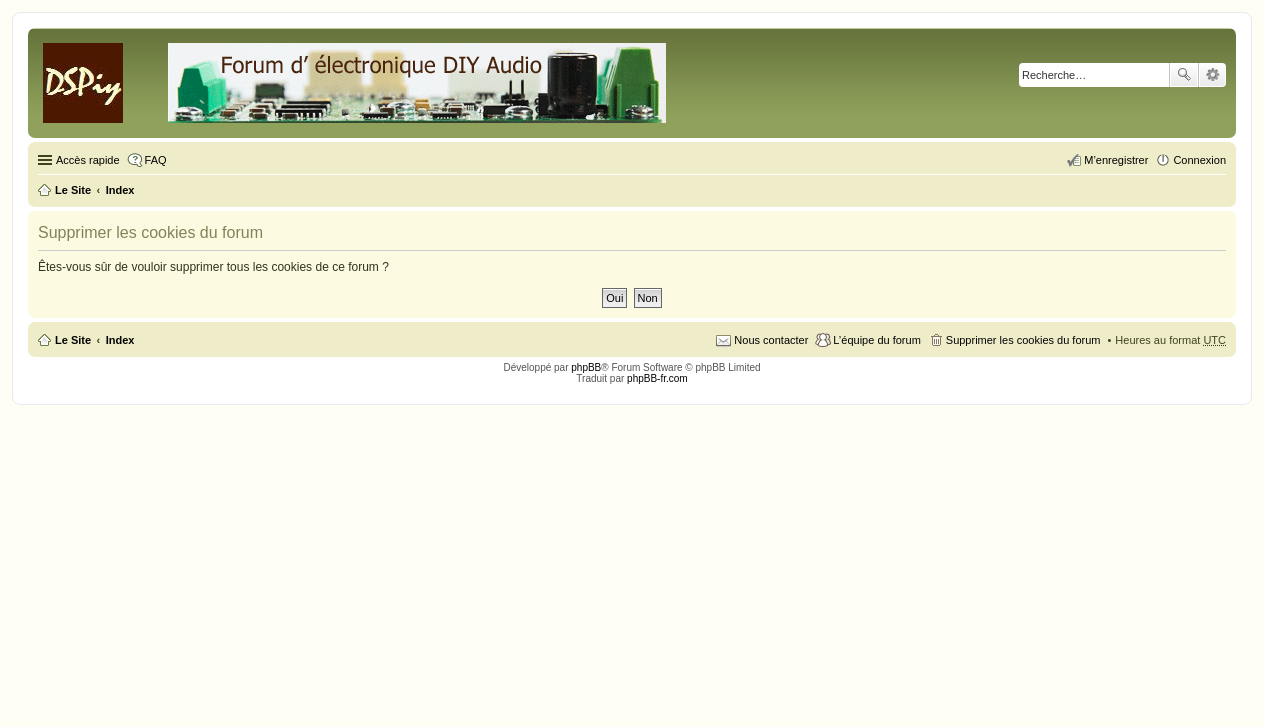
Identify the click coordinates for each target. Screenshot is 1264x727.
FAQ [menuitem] (156, 160)
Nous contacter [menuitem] (771, 340)
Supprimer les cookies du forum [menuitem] (1023, 340)
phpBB (586, 367)
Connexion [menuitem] (1199, 160)
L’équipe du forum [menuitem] (876, 340)
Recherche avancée (1212, 75)
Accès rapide (88, 160)
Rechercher (1184, 75)
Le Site (73, 340)
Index (120, 340)
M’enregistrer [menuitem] (1116, 160)
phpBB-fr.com (657, 378)
